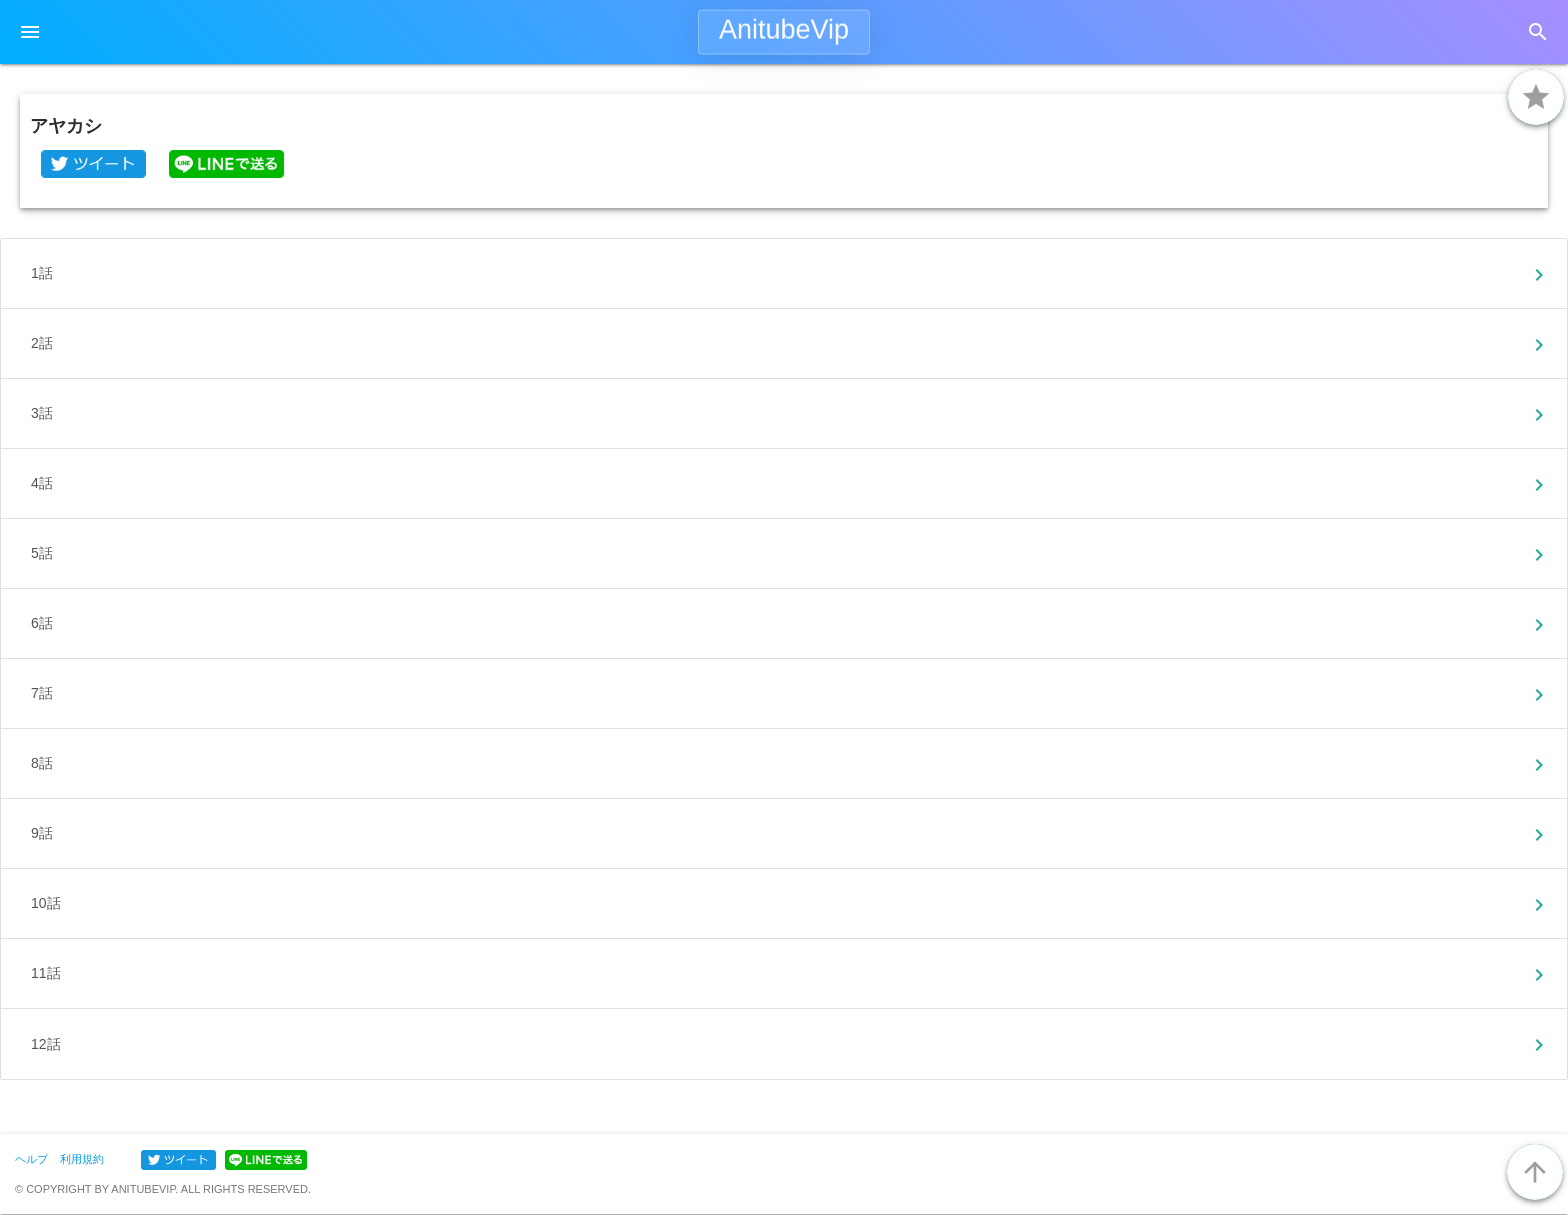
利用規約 (82, 1159)
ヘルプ (31, 1159)
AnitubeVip (784, 30)
